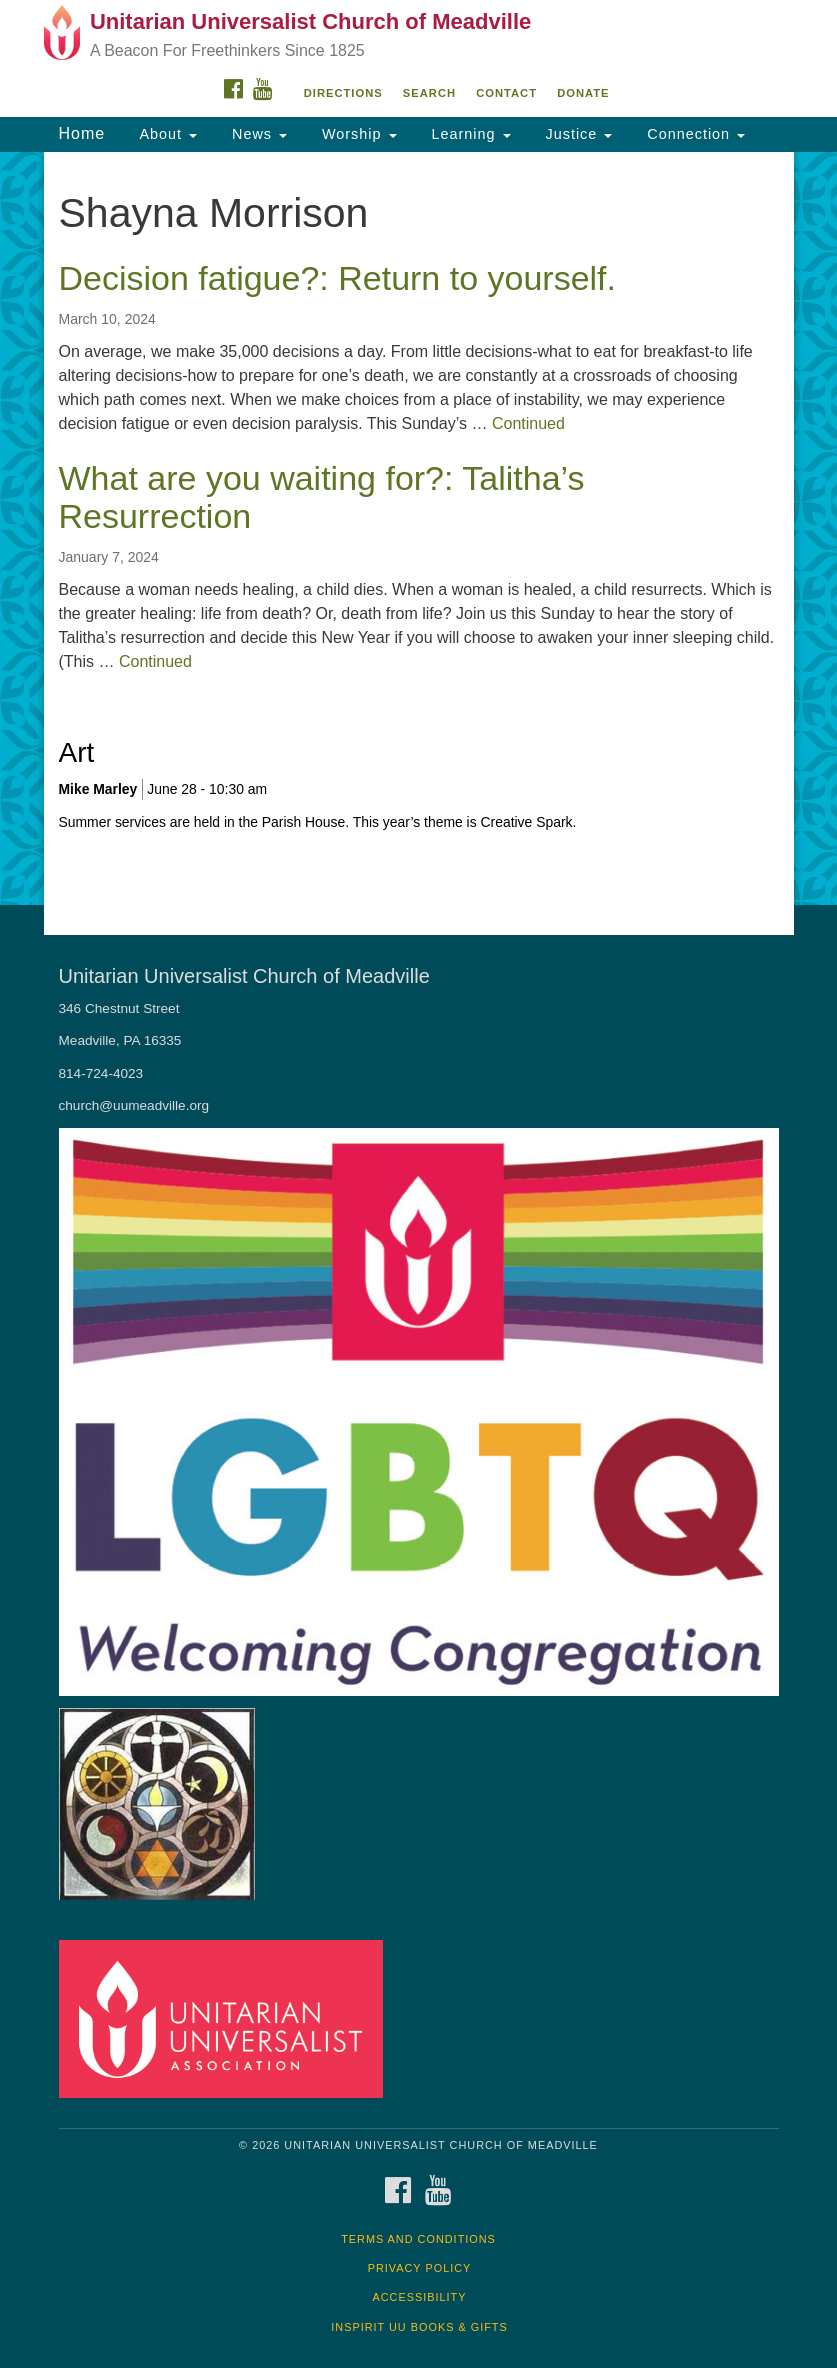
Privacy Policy (420, 2268)
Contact (506, 93)
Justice (577, 134)
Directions (343, 93)
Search (429, 93)
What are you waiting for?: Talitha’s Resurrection (322, 496)
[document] (418, 528)
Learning (469, 134)
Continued (528, 423)
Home (82, 133)
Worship (357, 134)
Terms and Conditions (418, 2239)
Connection (693, 134)
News (257, 134)
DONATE (583, 93)
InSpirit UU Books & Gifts (419, 2327)
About (166, 134)
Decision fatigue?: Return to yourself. (338, 278)
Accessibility (420, 2297)
